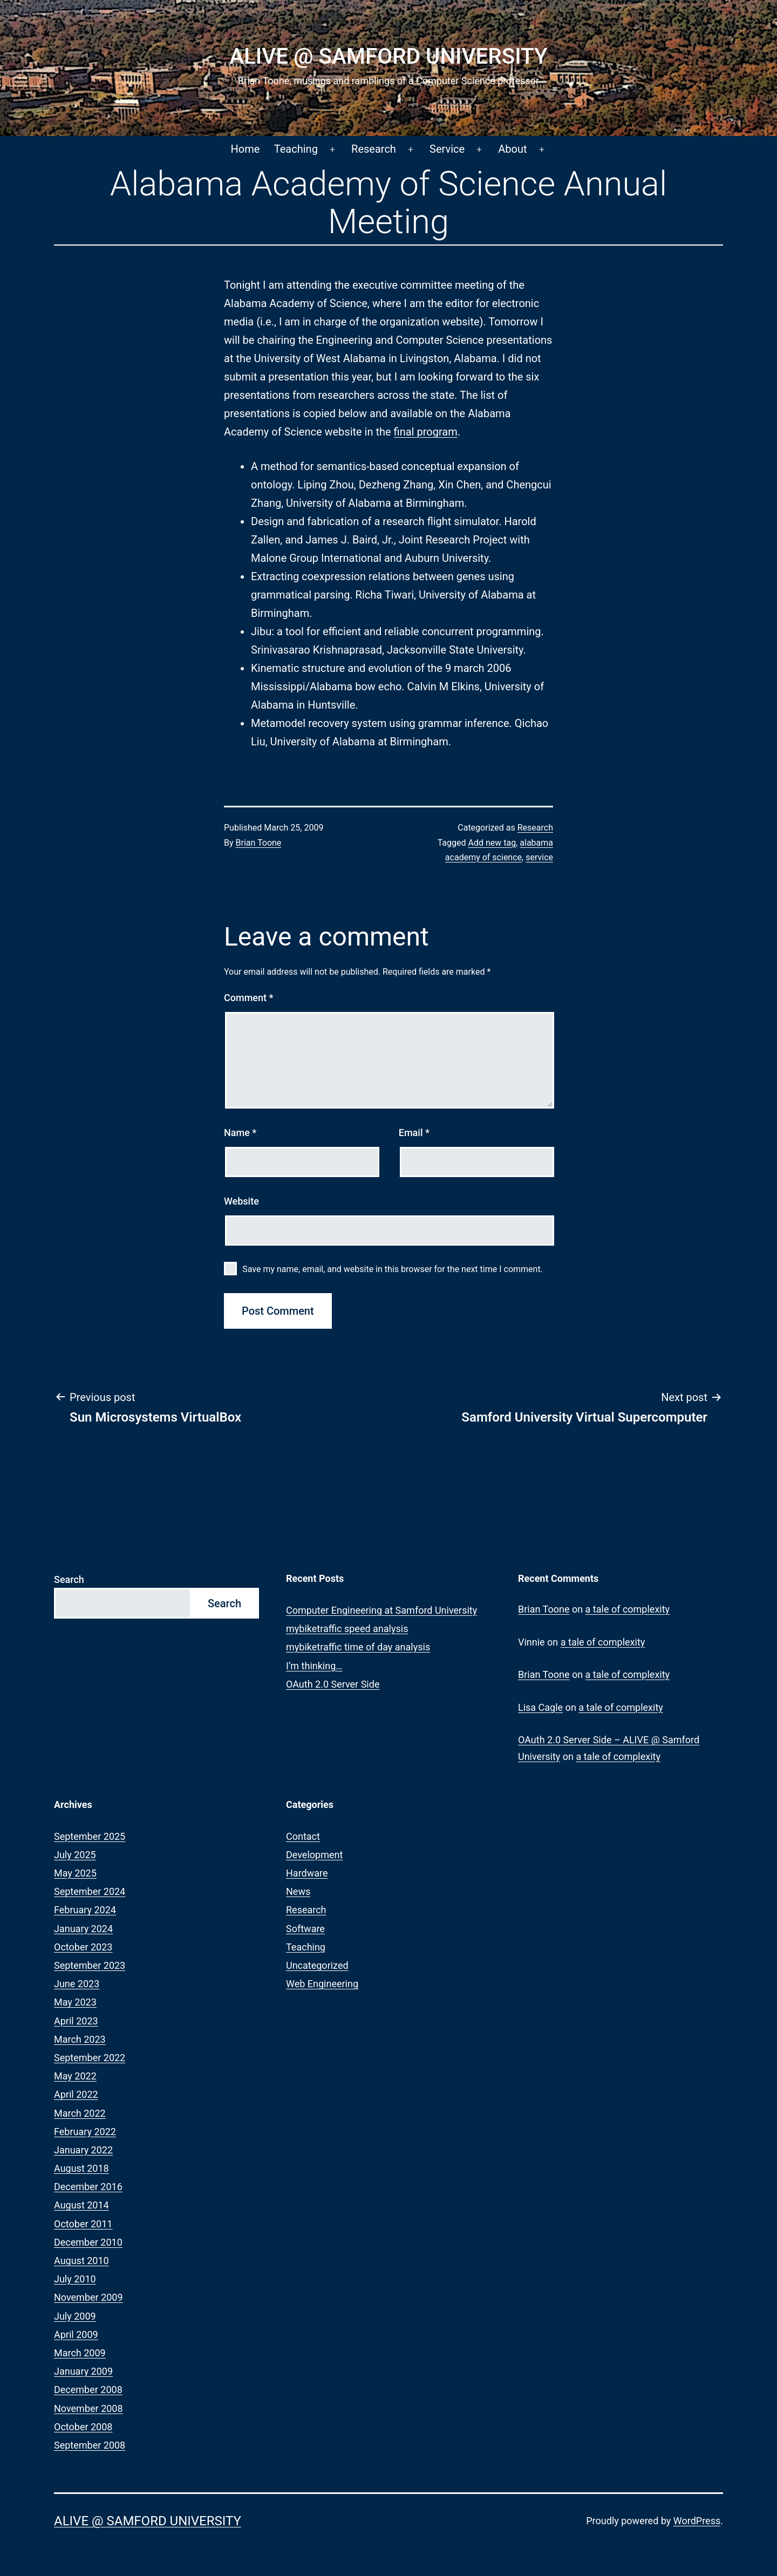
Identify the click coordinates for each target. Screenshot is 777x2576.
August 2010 (81, 2260)
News (298, 1891)
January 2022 (83, 2150)
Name (240, 1132)
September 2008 (89, 2445)
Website (241, 1201)
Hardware (307, 1873)
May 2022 (75, 2076)
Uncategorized (317, 1965)
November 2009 (88, 2297)
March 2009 (80, 2352)
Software (305, 1928)
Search (69, 1579)
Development (314, 1854)
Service (447, 148)
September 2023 (89, 1965)
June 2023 (76, 1983)
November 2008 (88, 2408)
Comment (248, 997)
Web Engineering (322, 1983)
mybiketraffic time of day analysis (358, 1647)
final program (426, 431)
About (512, 148)
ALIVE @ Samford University (388, 56)
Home (245, 148)
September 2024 (89, 1891)
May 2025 (75, 1873)
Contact (303, 1836)
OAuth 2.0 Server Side (332, 1684)
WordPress (696, 2520)
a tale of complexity (627, 1609)
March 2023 (80, 2039)
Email (414, 1132)
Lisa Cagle (540, 1707)
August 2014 (81, 2205)
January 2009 (83, 2371)
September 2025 (89, 1836)
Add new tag (492, 843)
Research (373, 148)
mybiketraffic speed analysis (347, 1628)
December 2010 (88, 2242)
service (539, 857)
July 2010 (75, 2279)
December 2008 (88, 2389)
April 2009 (76, 2334)
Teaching (296, 148)
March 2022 (80, 2113)
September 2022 (89, 2057)
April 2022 (76, 2094)
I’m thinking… (314, 1665)
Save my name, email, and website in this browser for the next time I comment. (392, 1269)
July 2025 (75, 1854)
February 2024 (85, 1909)
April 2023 (76, 2021)
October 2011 (83, 2224)
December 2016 (88, 2186)
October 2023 (83, 1947)
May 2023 (75, 2002)
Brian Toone (259, 843)
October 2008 (83, 2426)
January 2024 (83, 1928)
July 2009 (75, 2316)
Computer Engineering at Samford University (381, 1610)
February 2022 (85, 2131)
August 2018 (81, 2168)
